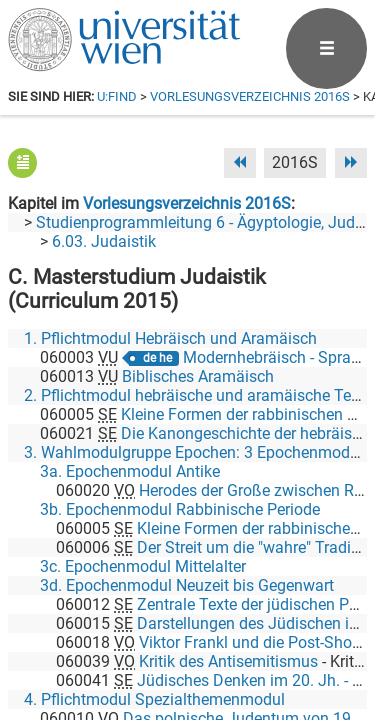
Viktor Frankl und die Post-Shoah (254, 642)
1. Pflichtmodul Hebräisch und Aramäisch (170, 338)
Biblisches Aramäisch (198, 376)
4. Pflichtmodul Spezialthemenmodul (154, 699)
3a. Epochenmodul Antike (130, 471)
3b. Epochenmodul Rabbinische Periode (180, 509)
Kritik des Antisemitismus (228, 661)
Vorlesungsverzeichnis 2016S (250, 96)
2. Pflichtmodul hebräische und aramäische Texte (198, 395)
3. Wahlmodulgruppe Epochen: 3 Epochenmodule (197, 452)
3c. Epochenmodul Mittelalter (143, 566)
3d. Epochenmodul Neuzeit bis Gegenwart (187, 585)
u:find (117, 96)
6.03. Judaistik (104, 241)
